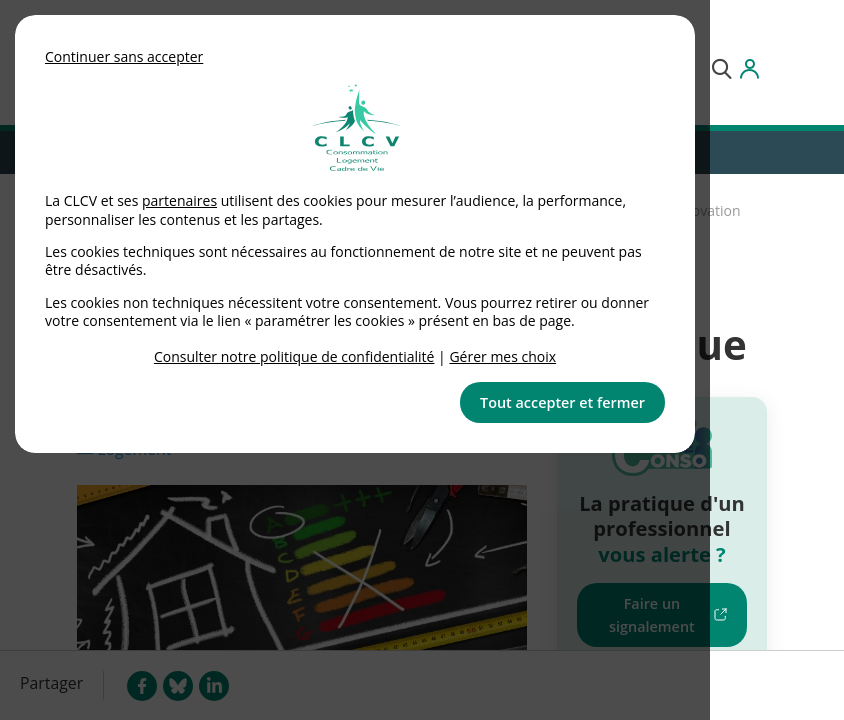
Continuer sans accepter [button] (124, 56)
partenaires (179, 200)
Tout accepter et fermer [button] (562, 402)
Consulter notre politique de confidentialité (294, 356)
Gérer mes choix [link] (502, 356)
